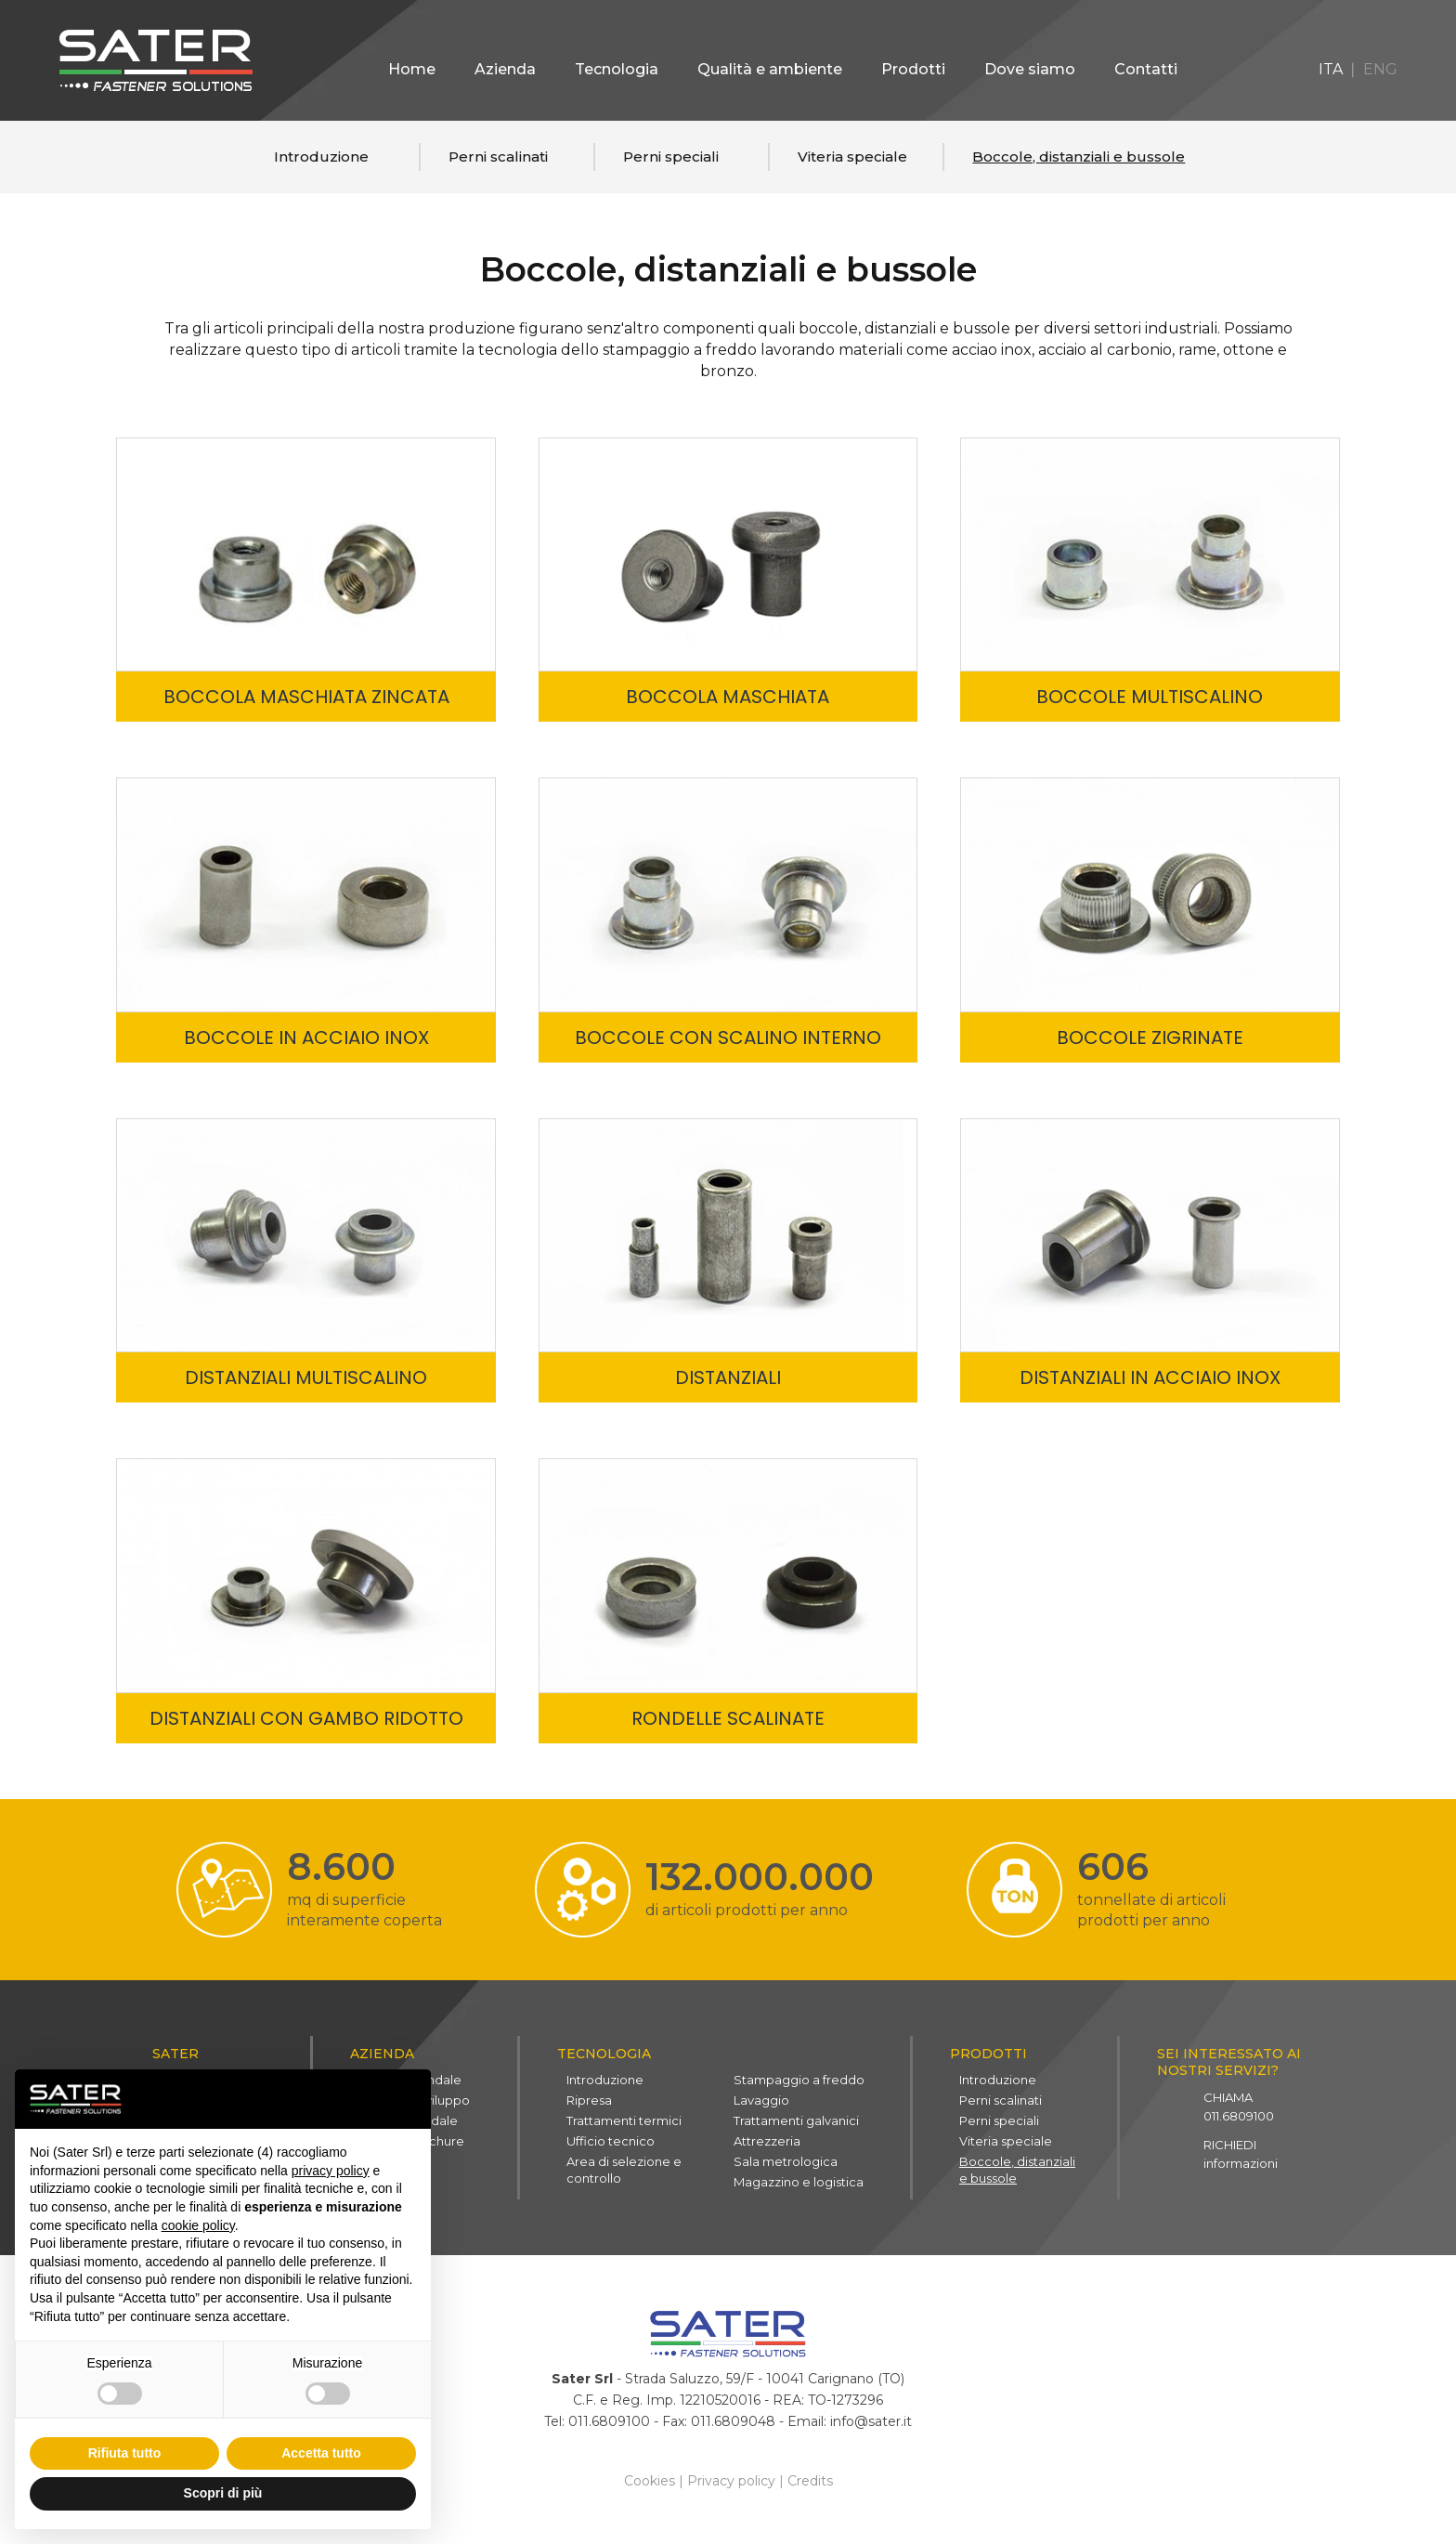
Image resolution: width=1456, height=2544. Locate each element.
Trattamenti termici (624, 2123)
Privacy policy (731, 2486)
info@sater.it (871, 2427)
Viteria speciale (852, 156)
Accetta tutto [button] (321, 2453)
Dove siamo (1029, 69)
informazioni (1240, 2156)
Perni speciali (671, 156)
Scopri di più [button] (223, 2492)
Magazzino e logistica (799, 2184)
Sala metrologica (786, 2164)
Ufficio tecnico (610, 2143)
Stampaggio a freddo (799, 2082)
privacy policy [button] (331, 2170)
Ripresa (589, 2102)
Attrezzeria (767, 2143)
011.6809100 (1238, 2109)
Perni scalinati (498, 156)
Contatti (1145, 69)
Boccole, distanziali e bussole (1078, 156)
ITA (1331, 69)
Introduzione (321, 156)
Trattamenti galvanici (796, 2123)
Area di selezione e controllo (624, 2172)
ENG (1380, 69)
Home (412, 69)
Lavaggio (761, 2102)
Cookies (649, 2486)
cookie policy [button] (198, 2225)
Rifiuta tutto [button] (125, 2453)
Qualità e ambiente (769, 69)
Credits (810, 2486)
